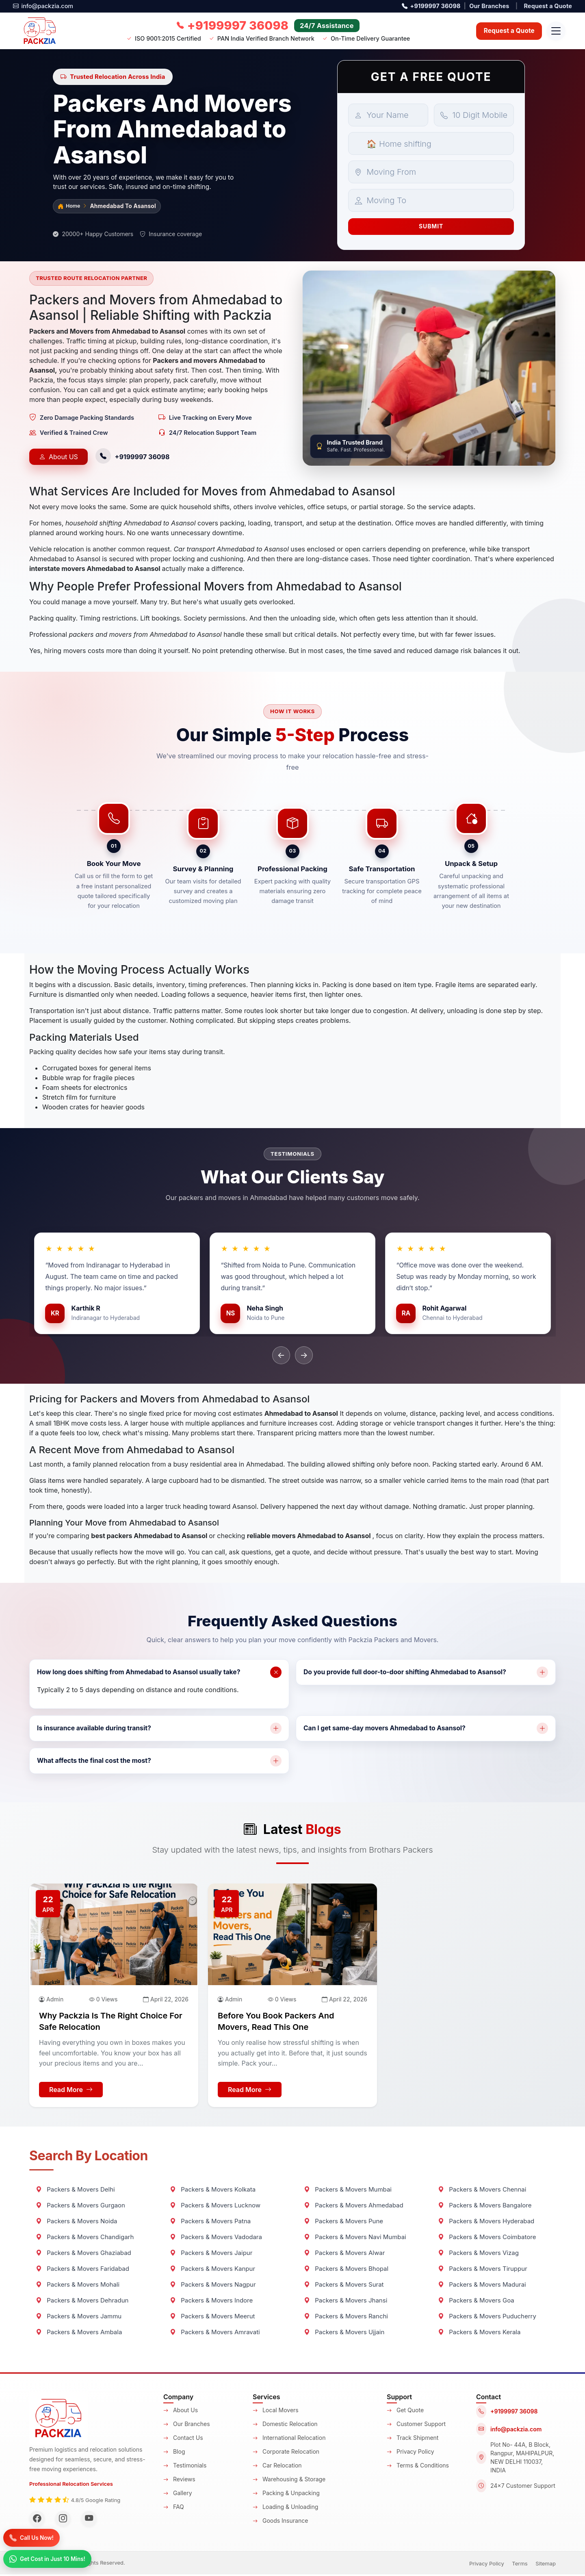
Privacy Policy (410, 2453)
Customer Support (416, 2425)
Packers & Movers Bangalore (485, 2207)
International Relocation (289, 2439)
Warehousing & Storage (289, 2480)
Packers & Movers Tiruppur (482, 2270)
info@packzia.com (43, 6)
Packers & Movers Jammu (78, 2318)
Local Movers (276, 2411)
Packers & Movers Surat (344, 2286)
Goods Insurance (280, 2522)
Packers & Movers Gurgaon (80, 2207)
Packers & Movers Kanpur (212, 2270)
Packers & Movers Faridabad (82, 2270)
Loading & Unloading (285, 2508)
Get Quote (405, 2411)
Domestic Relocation (285, 2425)
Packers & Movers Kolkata (213, 2191)
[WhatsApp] (52, 2558)
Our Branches (489, 5)
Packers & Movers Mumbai (348, 2191)
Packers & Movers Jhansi (345, 2302)
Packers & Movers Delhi (75, 2191)
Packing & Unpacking (286, 2494)
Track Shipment (412, 2439)
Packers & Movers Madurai (482, 2286)
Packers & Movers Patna (210, 2223)
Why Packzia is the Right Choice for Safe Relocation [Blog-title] (110, 2022)
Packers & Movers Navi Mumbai (355, 2238)
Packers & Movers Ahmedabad (353, 2207)
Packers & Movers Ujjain (344, 2333)
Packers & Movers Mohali (77, 2286)
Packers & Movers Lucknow (215, 2207)
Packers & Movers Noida (76, 2223)
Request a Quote (548, 5)
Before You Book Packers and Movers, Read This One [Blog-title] (276, 2022)
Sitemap (545, 2565)
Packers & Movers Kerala (479, 2333)
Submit (431, 227)
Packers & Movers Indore (211, 2302)
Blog (174, 2453)
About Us (180, 2411)
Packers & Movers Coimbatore (487, 2238)
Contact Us (183, 2439)
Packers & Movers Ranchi (346, 2318)
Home (70, 207)
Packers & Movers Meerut (212, 2318)
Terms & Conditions (418, 2466)
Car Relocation (277, 2466)
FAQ (173, 2508)
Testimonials (184, 2466)
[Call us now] (231, 26)
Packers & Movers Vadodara (216, 2238)
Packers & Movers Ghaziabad (83, 2254)
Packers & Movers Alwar (344, 2254)
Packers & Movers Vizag (478, 2254)
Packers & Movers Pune (343, 2223)
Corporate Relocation (286, 2453)
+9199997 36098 (431, 6)
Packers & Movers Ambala (79, 2333)
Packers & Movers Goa (476, 2302)
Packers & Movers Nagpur (213, 2286)
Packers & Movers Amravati (215, 2333)
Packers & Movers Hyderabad (486, 2223)
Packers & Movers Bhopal (346, 2270)
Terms (519, 2565)
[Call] (34, 2537)
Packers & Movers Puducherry (487, 2318)
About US (58, 458)
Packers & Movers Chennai (482, 2191)
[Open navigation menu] (555, 31)
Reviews (179, 2480)
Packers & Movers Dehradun (82, 2302)
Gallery (177, 2494)
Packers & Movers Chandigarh (85, 2238)
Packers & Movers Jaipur (211, 2254)
